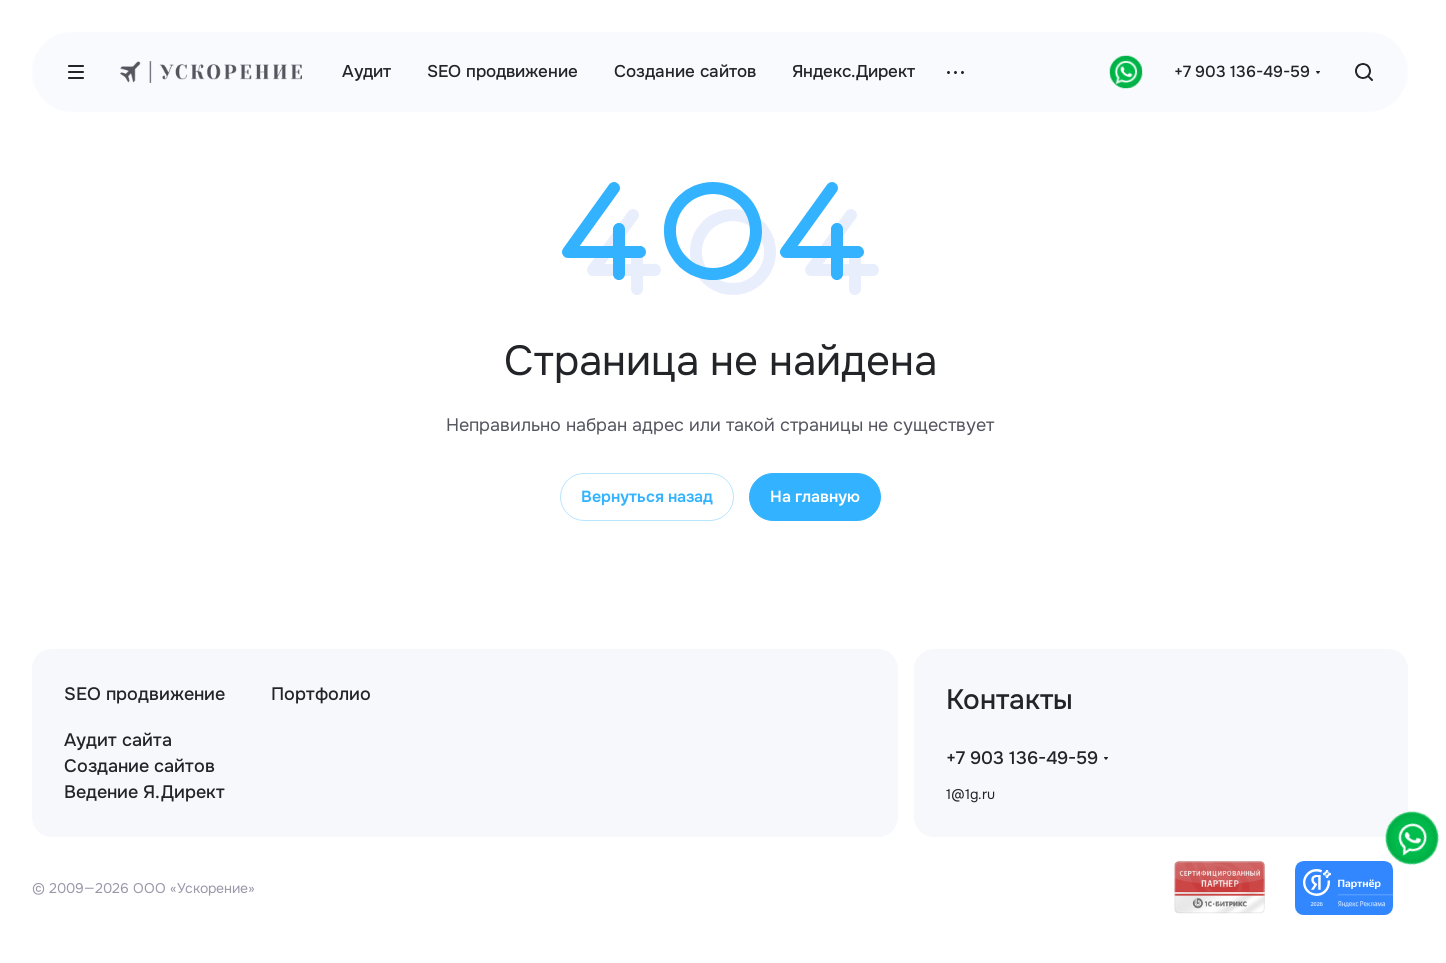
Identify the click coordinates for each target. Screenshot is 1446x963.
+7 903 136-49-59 (1242, 71)
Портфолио (321, 694)
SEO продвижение (144, 694)
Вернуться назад (647, 496)
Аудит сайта (118, 740)
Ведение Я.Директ (144, 792)
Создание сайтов (139, 766)
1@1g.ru (970, 794)
